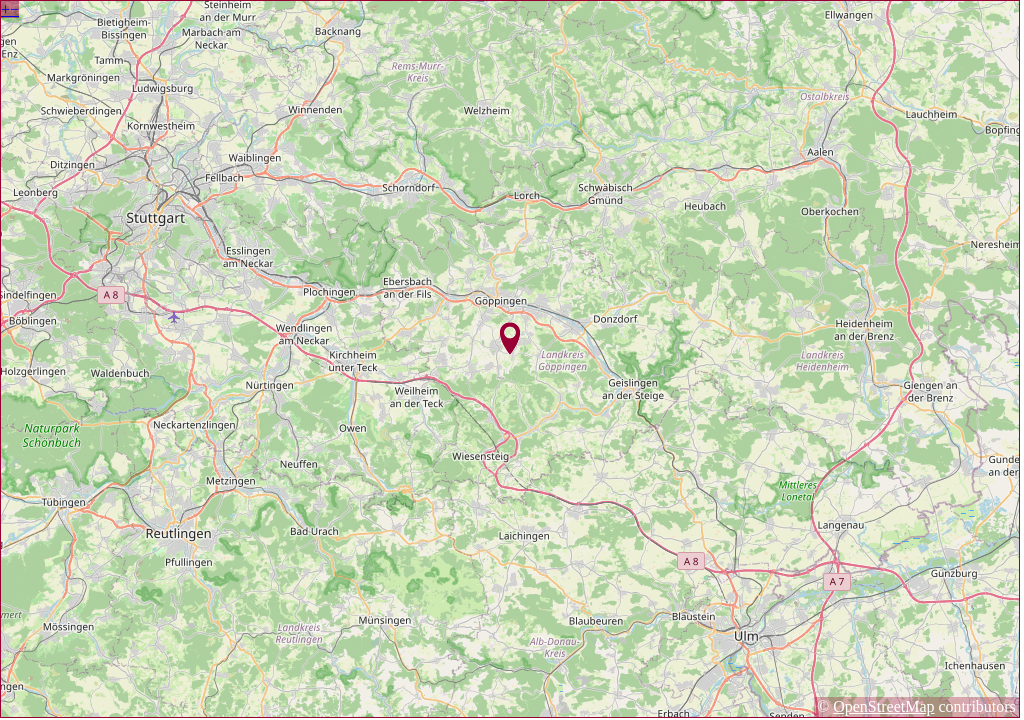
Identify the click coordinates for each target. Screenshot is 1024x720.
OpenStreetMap (883, 706)
